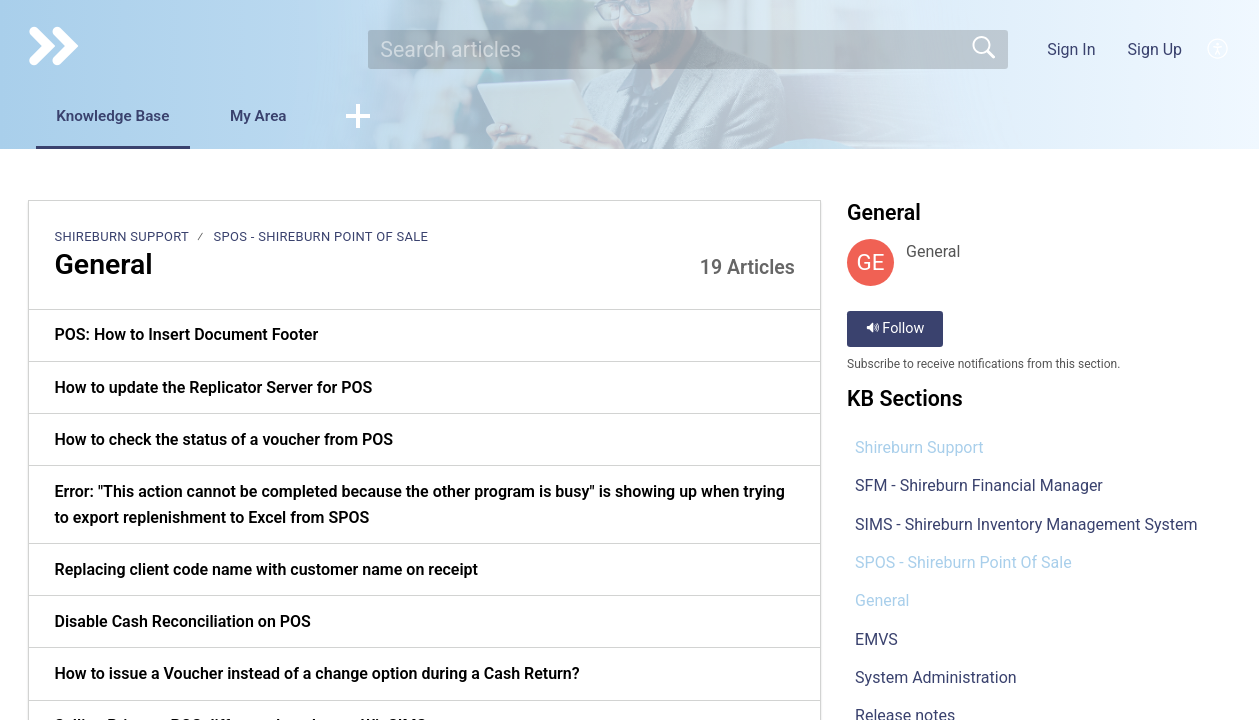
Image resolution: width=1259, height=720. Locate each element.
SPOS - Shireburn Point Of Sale (320, 237)
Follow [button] (895, 330)
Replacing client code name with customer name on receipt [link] (266, 570)
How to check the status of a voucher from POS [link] (223, 440)
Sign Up (1155, 49)
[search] (688, 49)
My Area (281, 116)
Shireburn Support (121, 237)
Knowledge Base (122, 116)
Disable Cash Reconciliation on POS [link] (182, 622)
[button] (1218, 49)
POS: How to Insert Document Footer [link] (186, 336)
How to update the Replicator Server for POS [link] (213, 388)
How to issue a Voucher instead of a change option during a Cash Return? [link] (316, 674)
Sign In (1071, 49)
